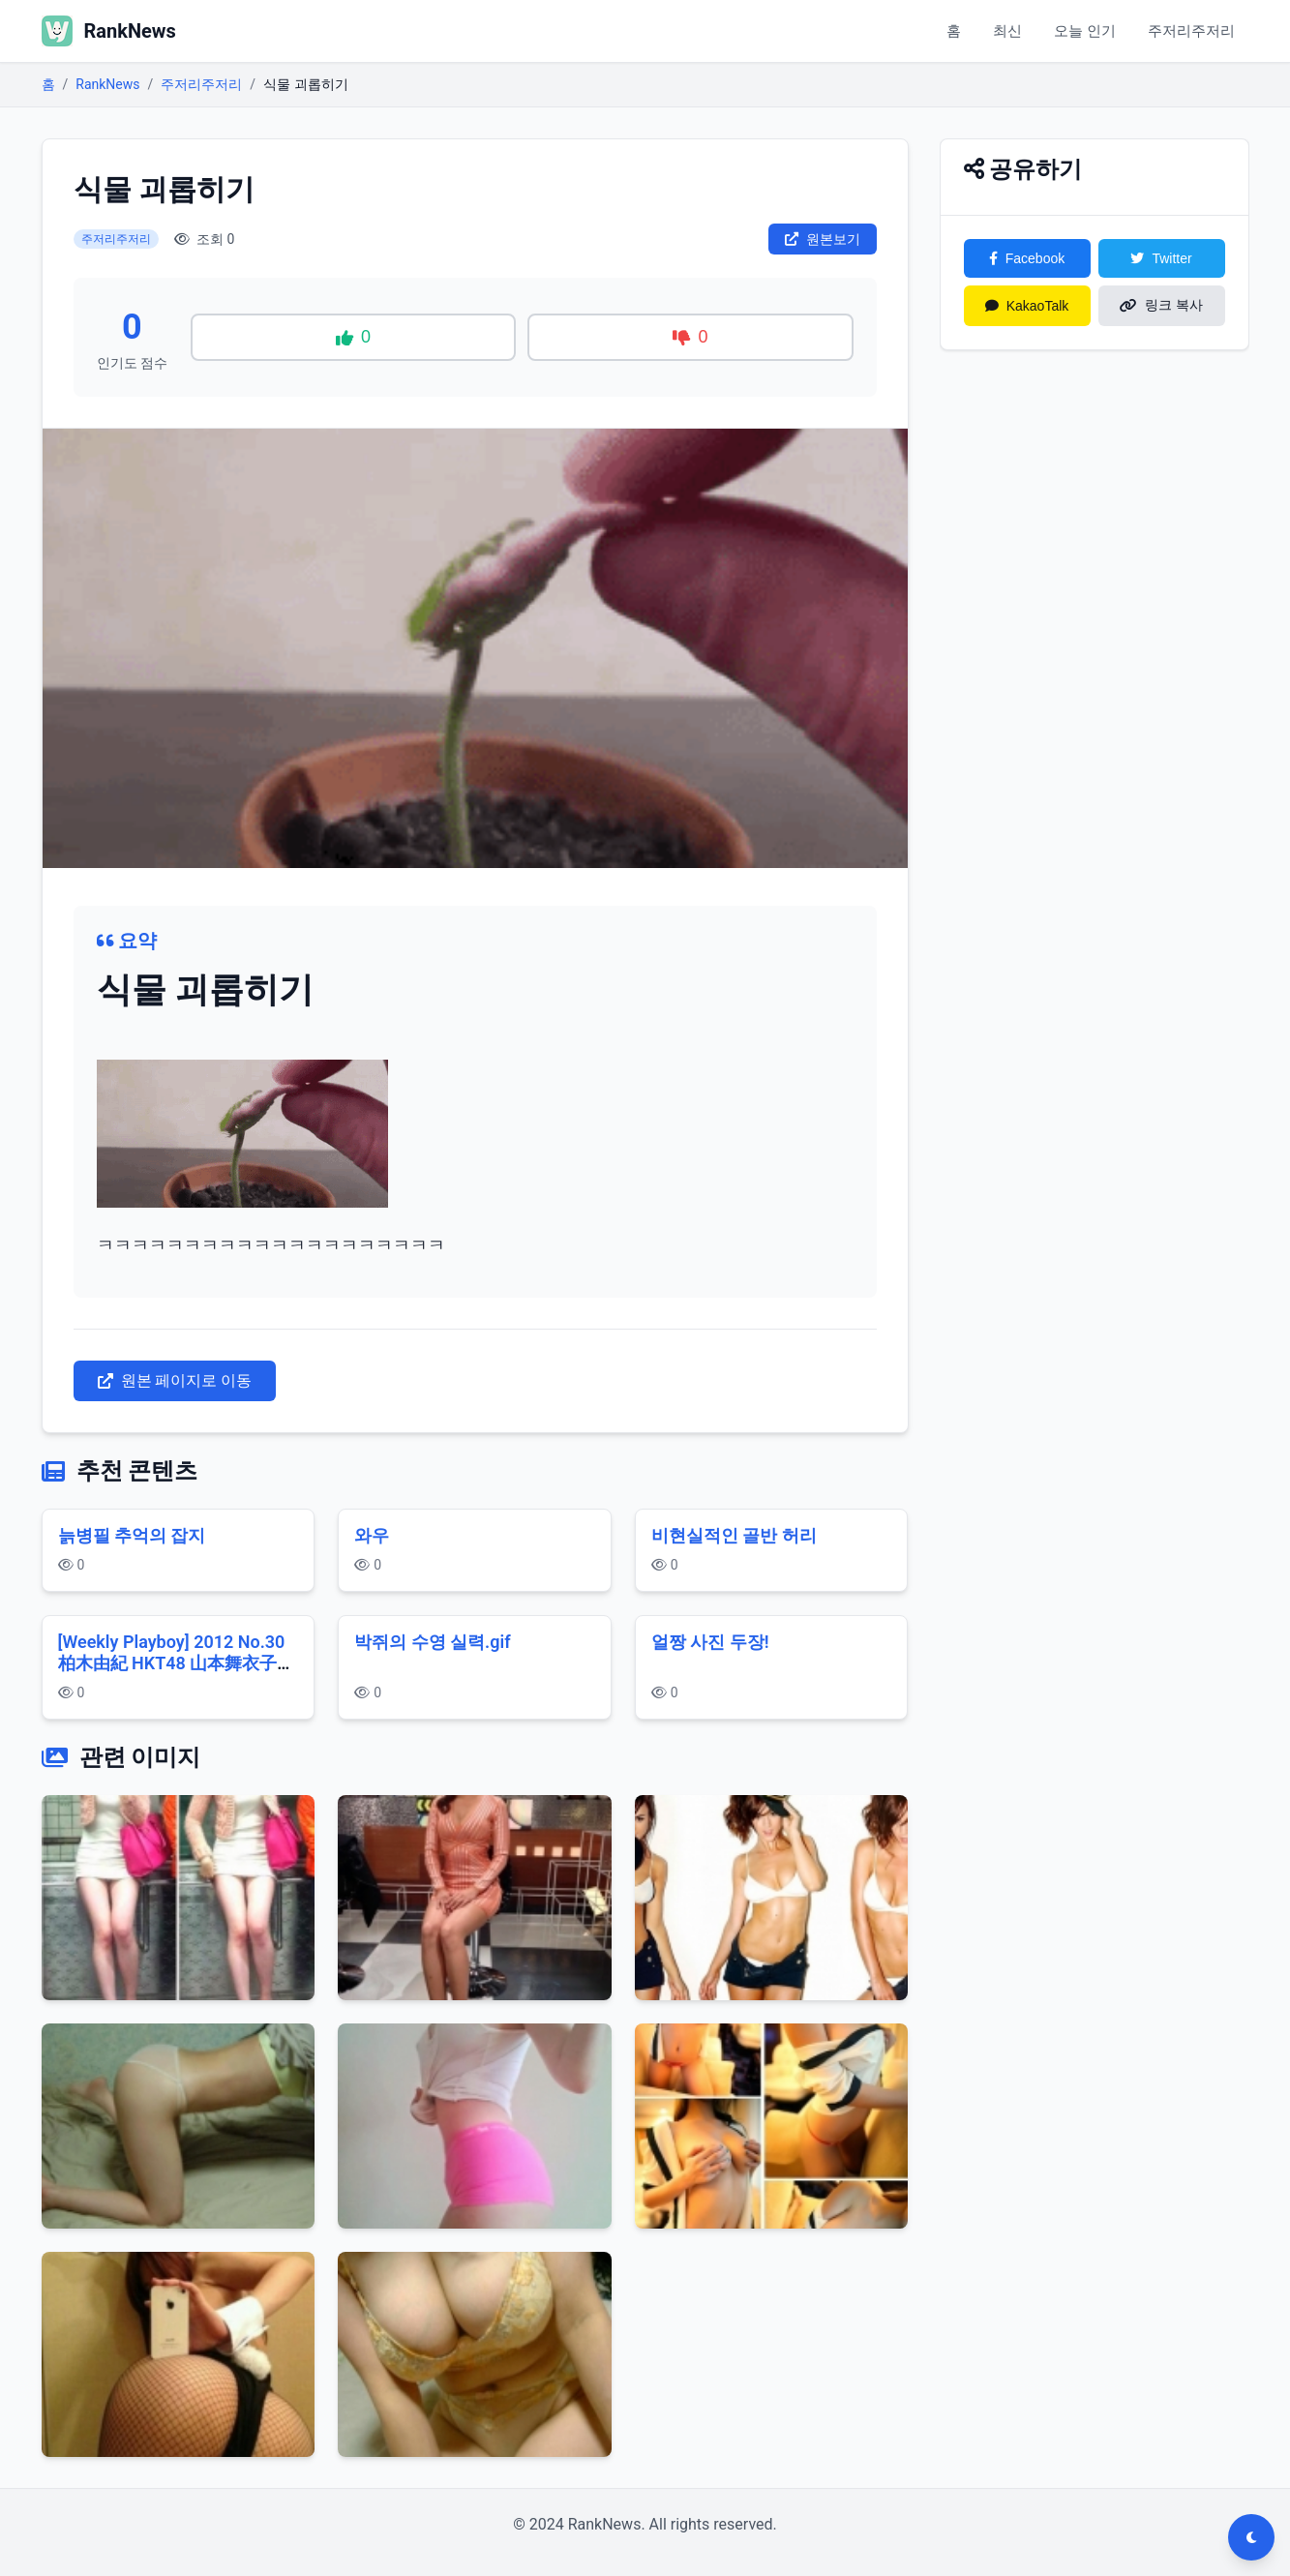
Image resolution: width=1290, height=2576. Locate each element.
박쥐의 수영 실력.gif (432, 1642)
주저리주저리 (1187, 30)
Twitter (1160, 258)
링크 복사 (1161, 305)
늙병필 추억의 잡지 (132, 1535)
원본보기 (822, 239)
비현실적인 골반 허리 (734, 1535)
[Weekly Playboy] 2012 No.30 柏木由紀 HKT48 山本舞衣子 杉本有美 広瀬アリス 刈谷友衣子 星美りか (175, 1675)
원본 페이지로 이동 (175, 1380)
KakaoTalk (1027, 306)
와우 (371, 1535)
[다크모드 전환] (1251, 2537)
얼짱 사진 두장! (710, 1642)
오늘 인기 (1073, 30)
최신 (990, 30)
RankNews (107, 84)
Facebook (1027, 258)
